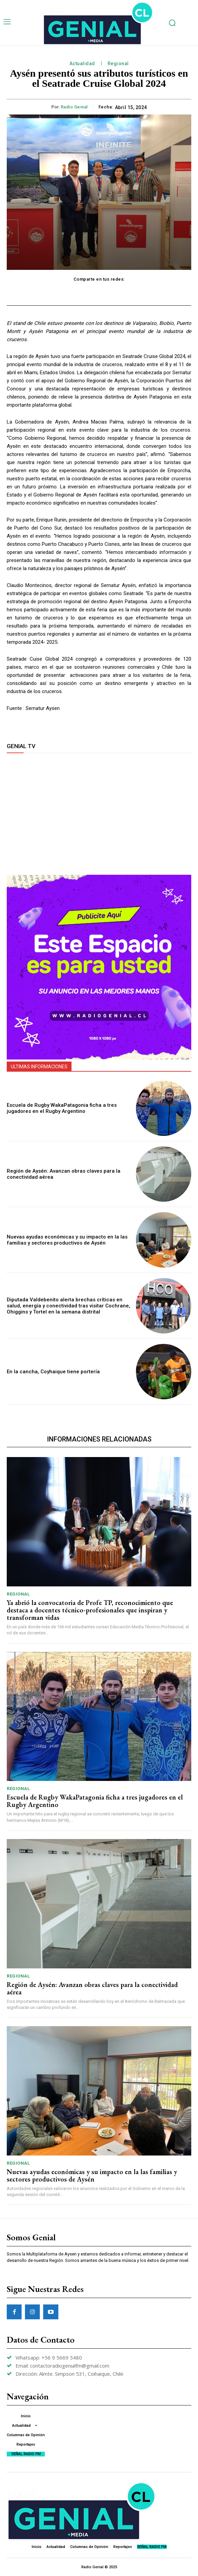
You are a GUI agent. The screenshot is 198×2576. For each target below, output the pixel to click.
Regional (118, 64)
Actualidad (82, 64)
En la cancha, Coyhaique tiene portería (53, 1372)
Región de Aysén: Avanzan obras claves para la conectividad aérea (92, 1988)
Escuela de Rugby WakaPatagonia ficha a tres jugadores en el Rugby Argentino (62, 1108)
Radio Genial (74, 106)
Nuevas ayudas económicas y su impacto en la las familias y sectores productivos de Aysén (67, 1240)
